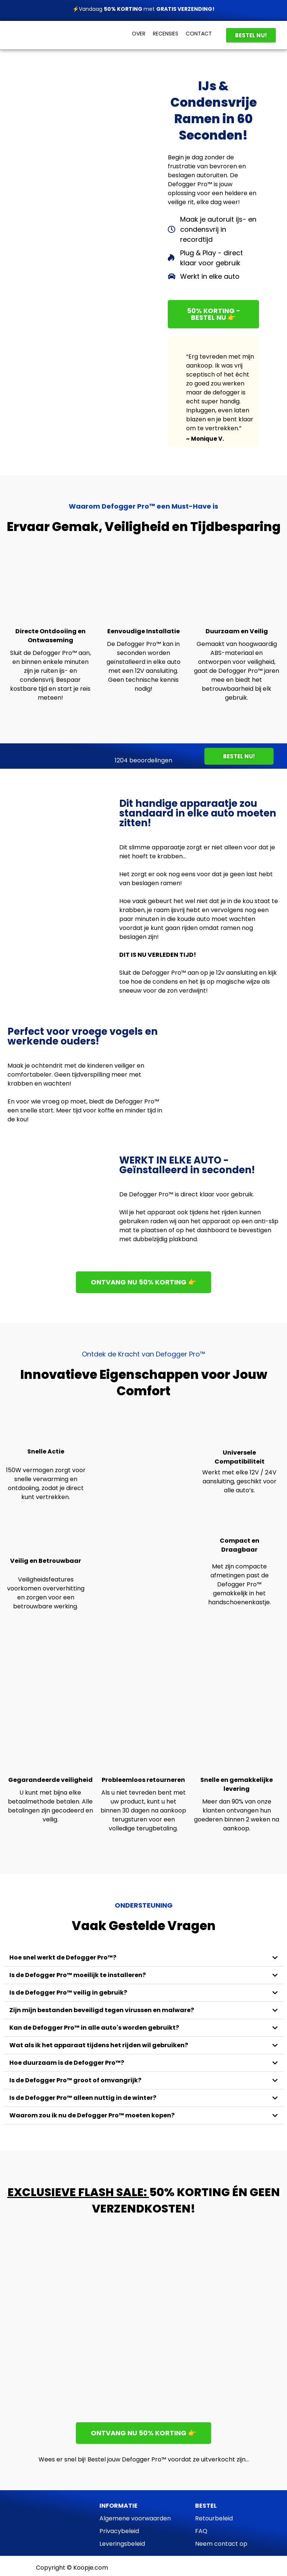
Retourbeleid (214, 2518)
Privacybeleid (119, 2531)
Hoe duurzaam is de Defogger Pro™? (66, 2062)
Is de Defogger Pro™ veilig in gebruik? (68, 1992)
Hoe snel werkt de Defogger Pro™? (62, 1957)
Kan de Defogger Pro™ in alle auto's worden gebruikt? (94, 2027)
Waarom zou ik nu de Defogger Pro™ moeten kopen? (92, 2115)
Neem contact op (221, 2543)
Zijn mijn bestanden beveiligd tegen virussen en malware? (101, 2010)
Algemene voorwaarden (135, 2518)
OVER (138, 33)
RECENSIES (165, 33)
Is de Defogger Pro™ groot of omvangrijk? (75, 2080)
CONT (193, 33)
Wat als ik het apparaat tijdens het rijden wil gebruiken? (98, 2045)
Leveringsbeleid (122, 2543)
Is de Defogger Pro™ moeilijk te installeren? (77, 1975)
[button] (143, 1958)
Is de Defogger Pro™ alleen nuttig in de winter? (82, 2097)
